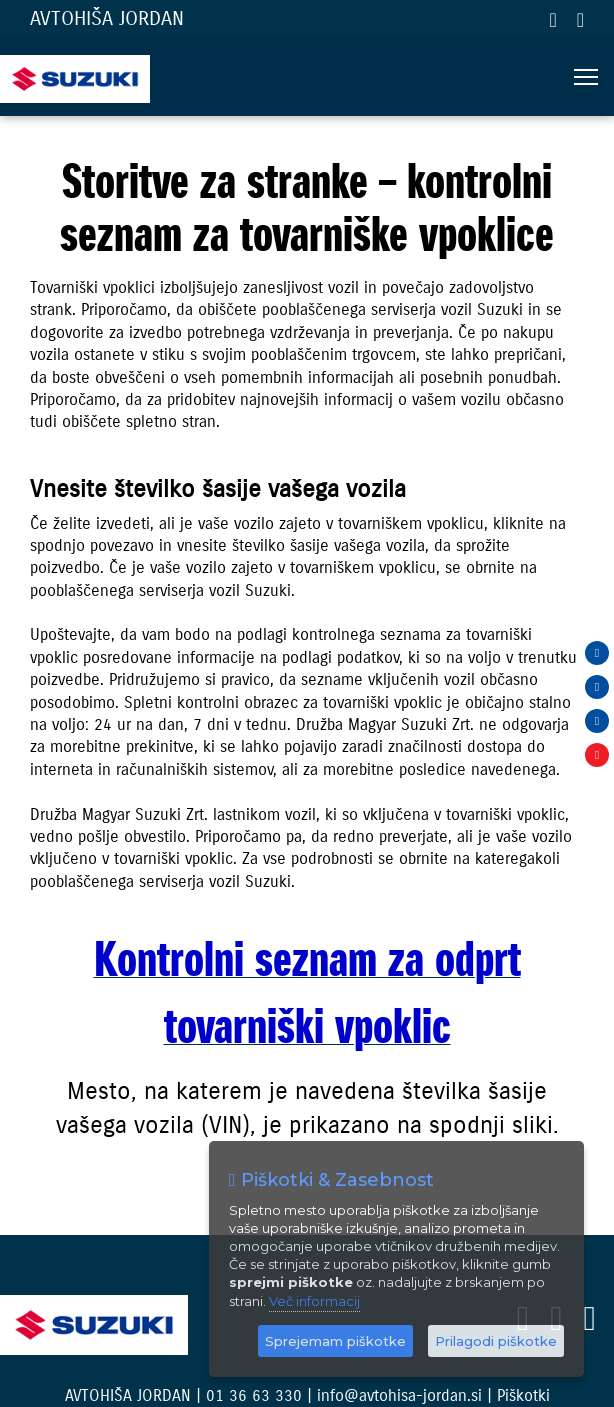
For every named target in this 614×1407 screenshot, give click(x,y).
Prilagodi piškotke (496, 1341)
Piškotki (523, 1395)
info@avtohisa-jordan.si (580, 20)
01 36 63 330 (552, 20)
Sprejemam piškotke (335, 1341)
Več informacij (314, 1301)
